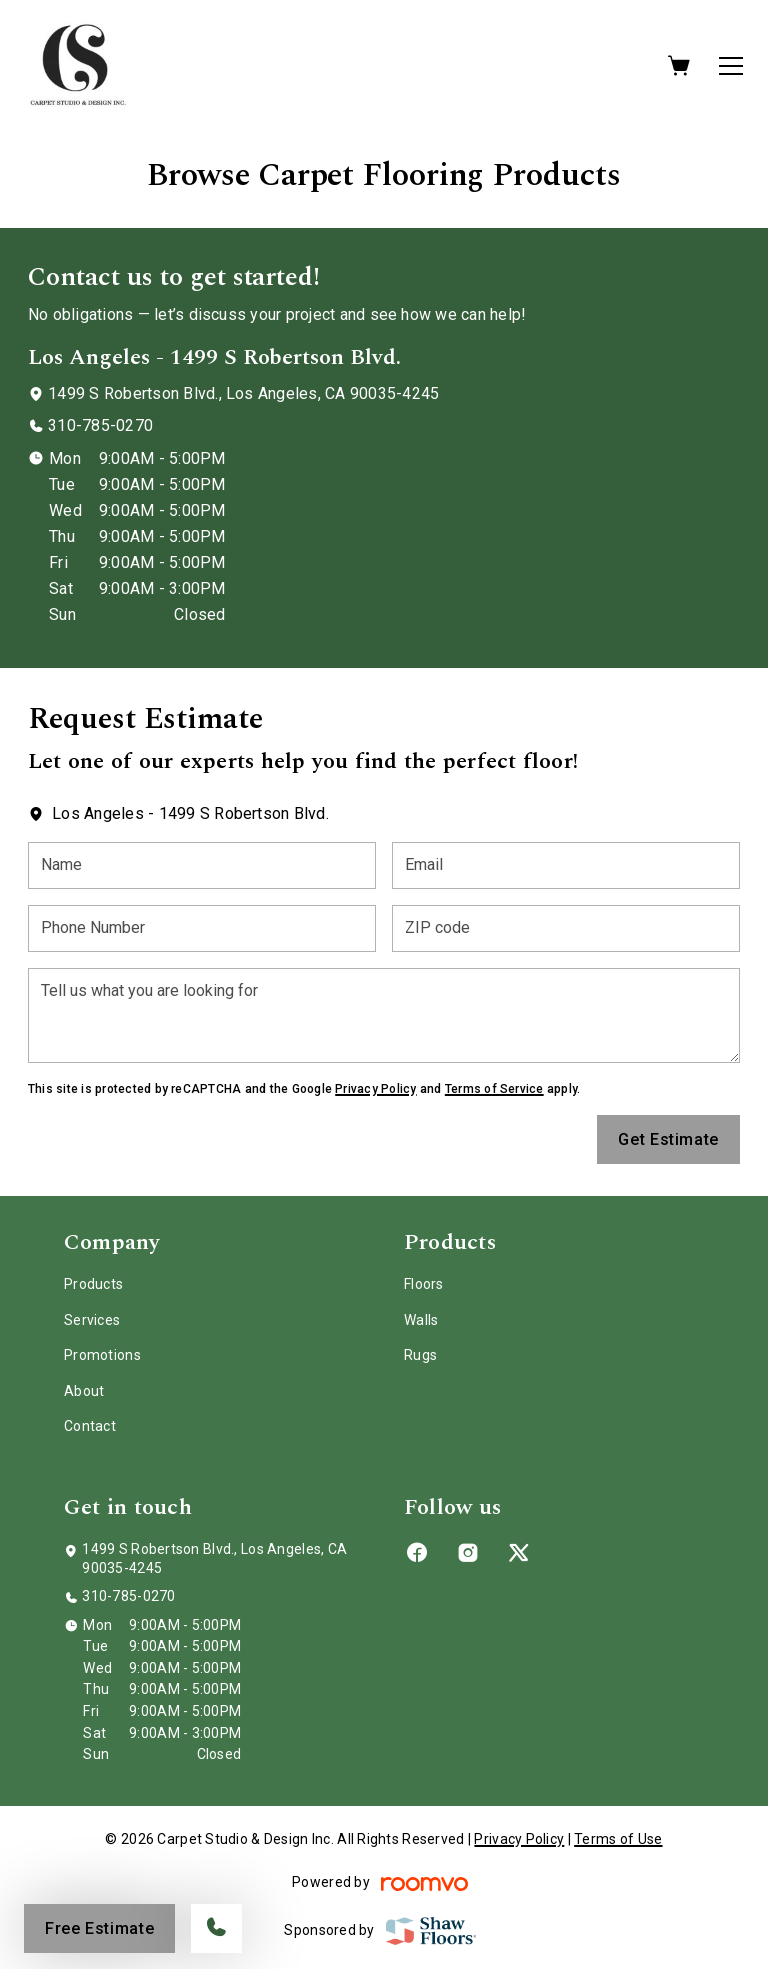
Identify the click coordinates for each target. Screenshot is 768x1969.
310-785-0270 (100, 425)
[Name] (202, 865)
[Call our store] (216, 1928)
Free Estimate (99, 1928)
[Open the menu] (731, 66)
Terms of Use (618, 1839)
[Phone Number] (202, 928)
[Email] (566, 865)
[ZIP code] (566, 928)
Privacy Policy (375, 1089)
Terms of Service (494, 1089)
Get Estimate (668, 1139)
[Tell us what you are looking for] (384, 1015)
